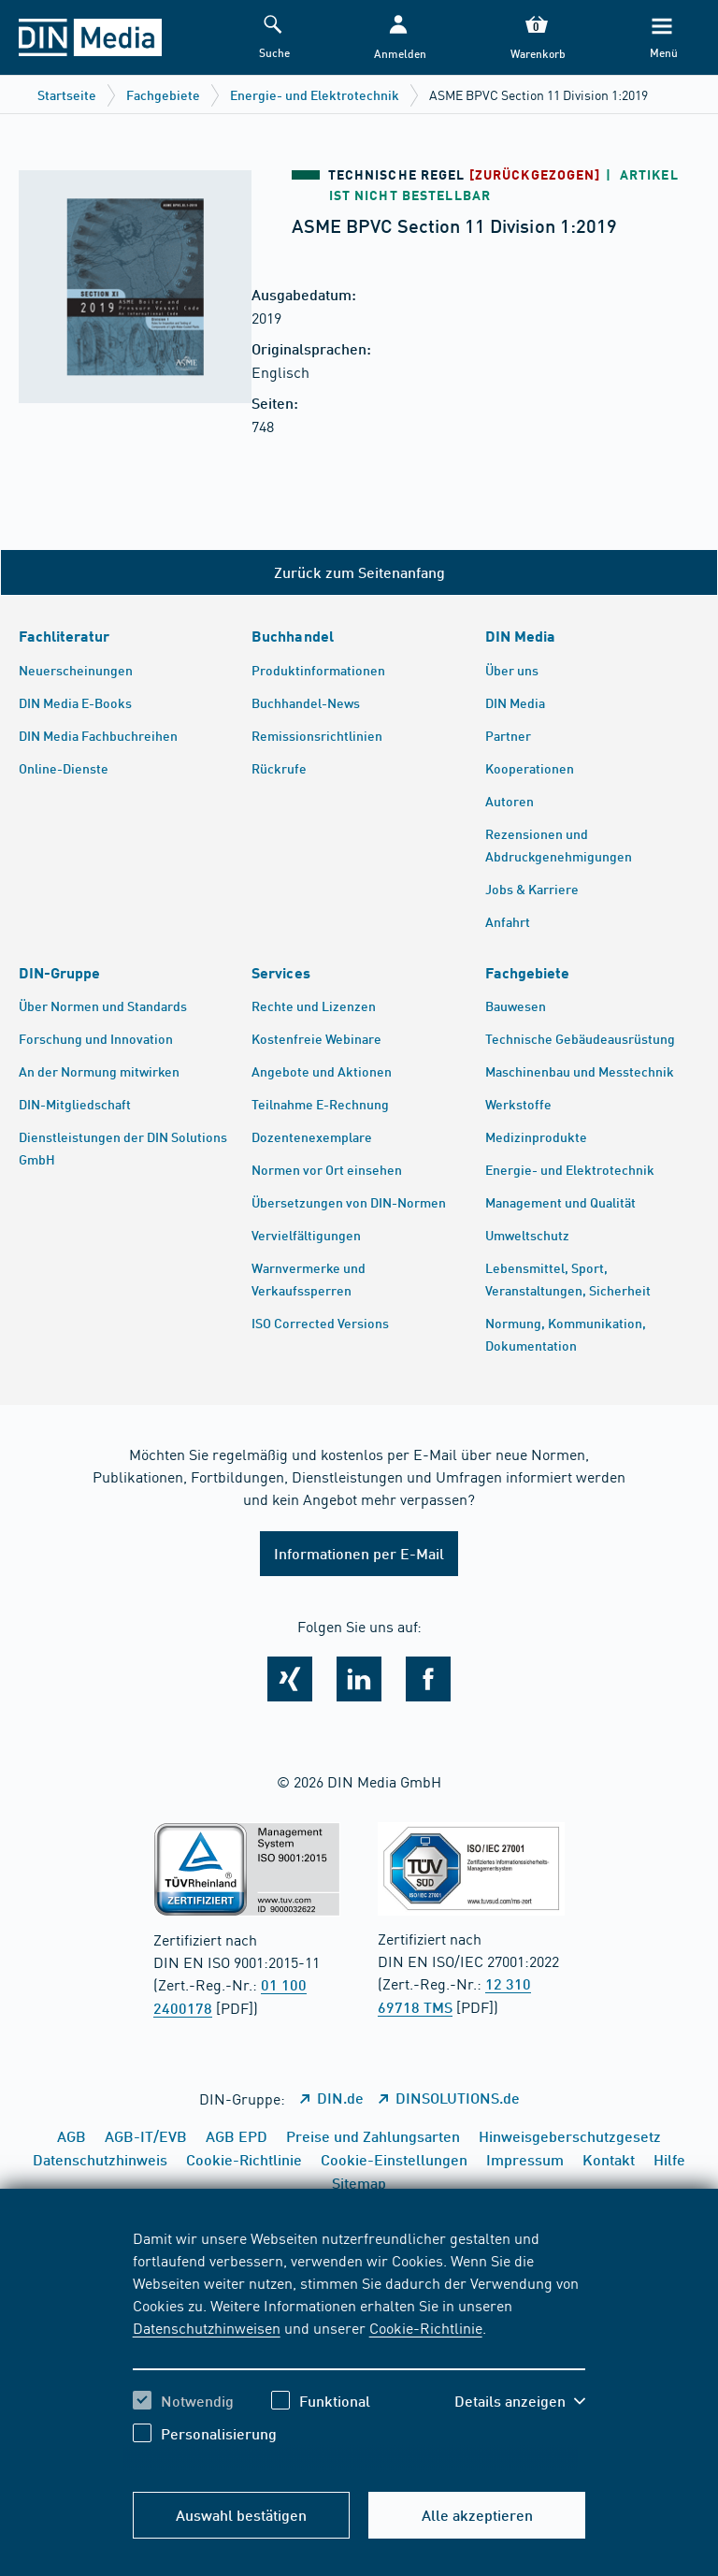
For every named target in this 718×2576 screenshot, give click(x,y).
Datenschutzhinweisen (206, 2327)
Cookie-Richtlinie (425, 2327)
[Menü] (662, 37)
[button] (398, 38)
